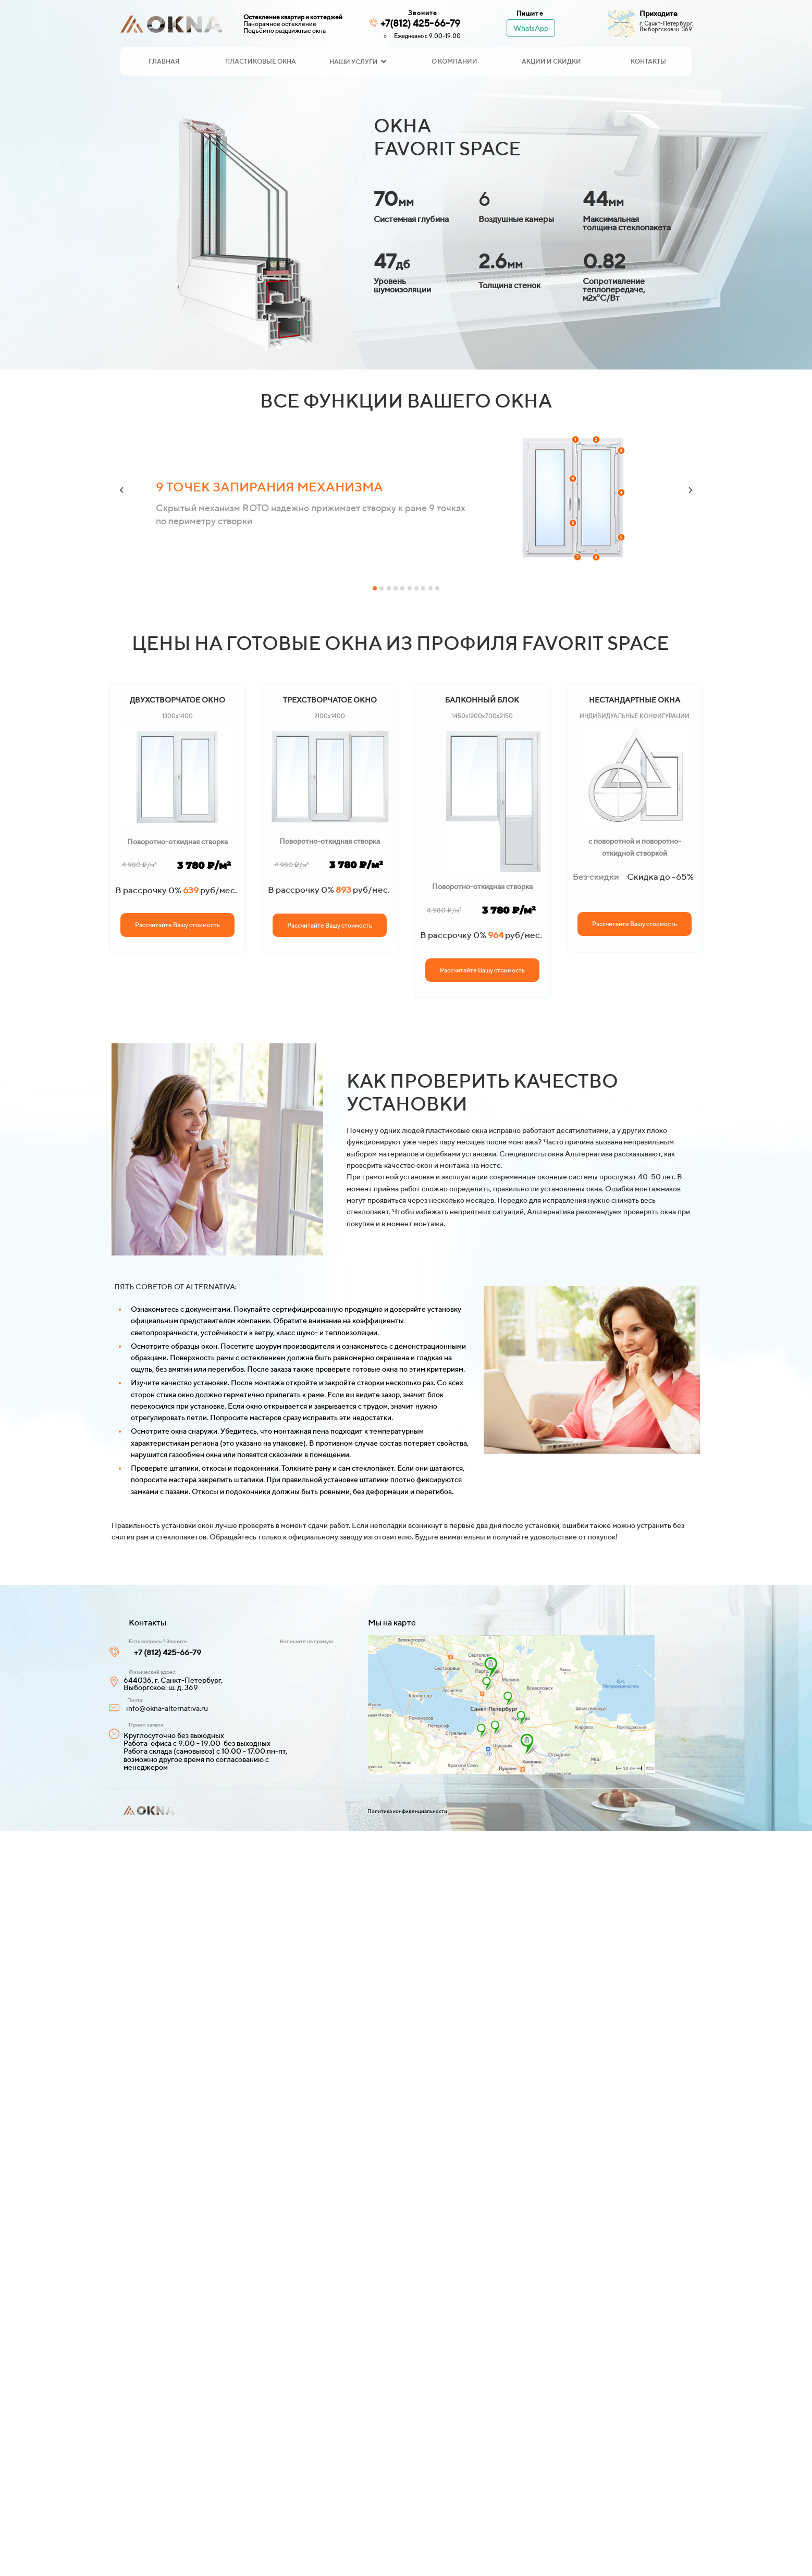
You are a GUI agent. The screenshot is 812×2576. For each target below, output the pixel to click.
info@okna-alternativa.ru (167, 1708)
